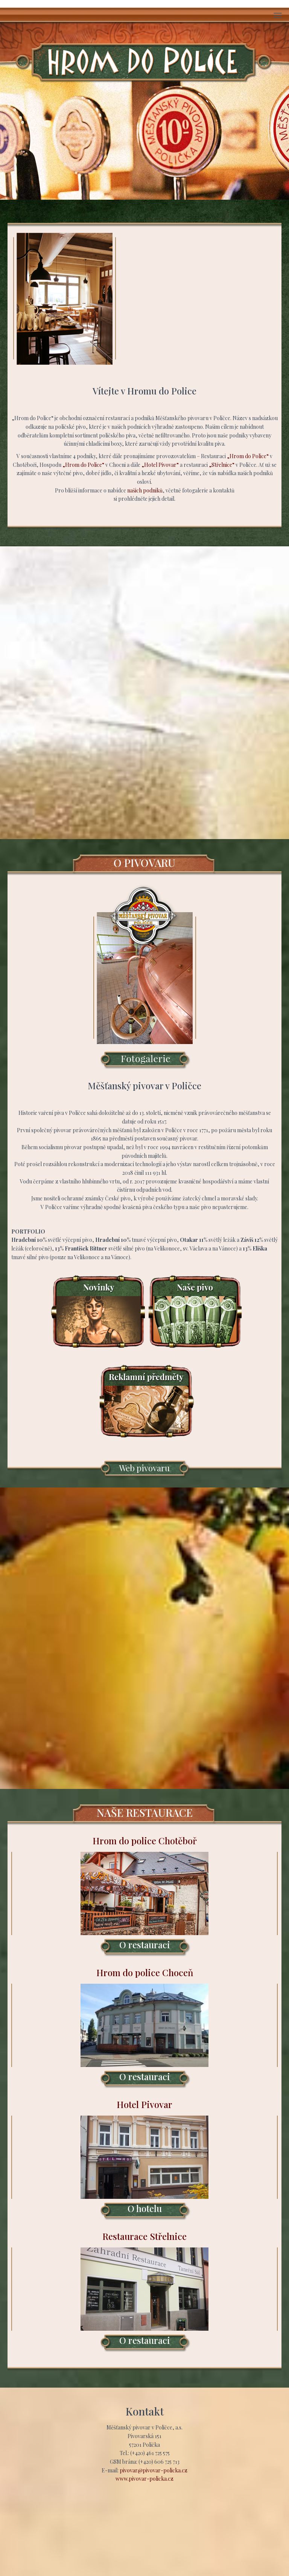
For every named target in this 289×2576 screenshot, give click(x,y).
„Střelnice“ (221, 464)
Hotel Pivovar (144, 2160)
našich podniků (145, 490)
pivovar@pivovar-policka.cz (153, 2470)
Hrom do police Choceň (144, 2028)
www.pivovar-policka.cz (144, 2478)
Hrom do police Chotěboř (144, 1896)
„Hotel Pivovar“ (160, 464)
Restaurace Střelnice (144, 2292)
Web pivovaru (144, 1468)
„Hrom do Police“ (248, 456)
